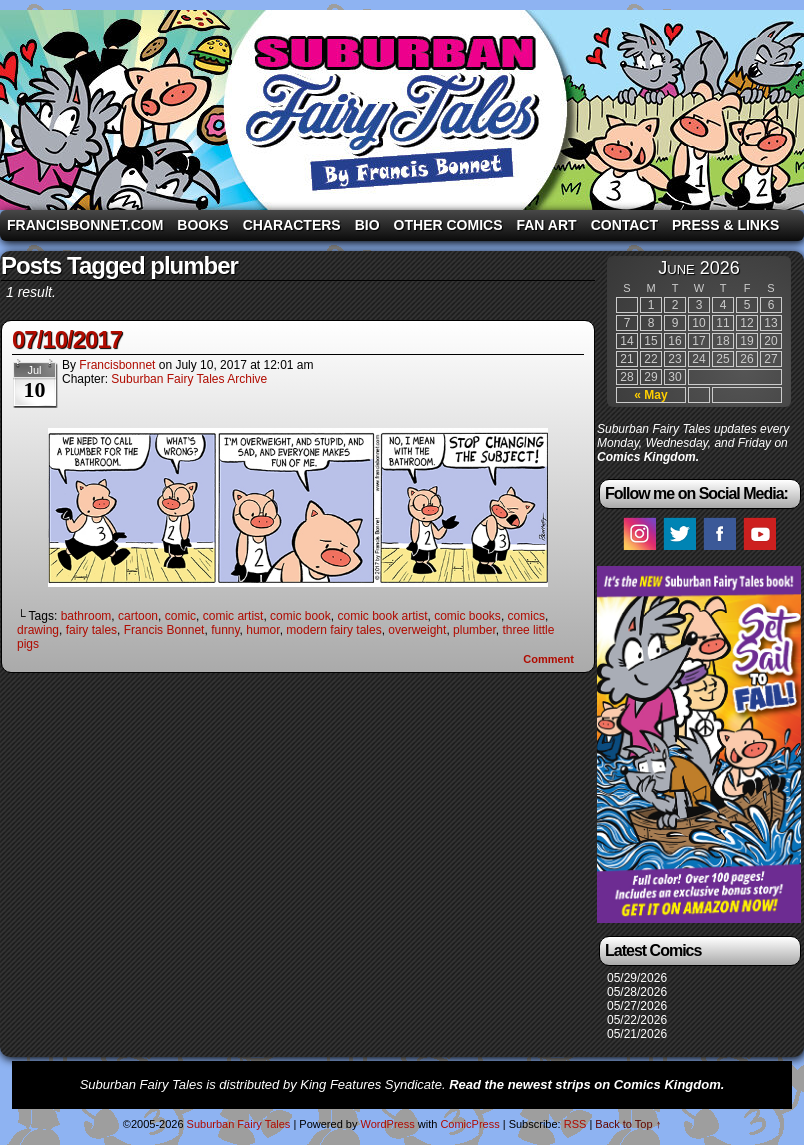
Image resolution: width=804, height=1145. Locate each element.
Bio (367, 225)
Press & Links (725, 225)
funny (225, 630)
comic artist (233, 616)
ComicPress (469, 1124)
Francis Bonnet (164, 630)
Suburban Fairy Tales (402, 110)
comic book (300, 616)
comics (526, 616)
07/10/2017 (67, 339)
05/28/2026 (637, 992)
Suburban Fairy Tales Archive (189, 379)
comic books (467, 616)
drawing (38, 630)
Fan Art (546, 225)
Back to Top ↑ (628, 1124)
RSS (575, 1124)
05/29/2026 (637, 978)
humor (262, 630)
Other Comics (448, 225)
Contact (624, 225)
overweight (417, 630)
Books (202, 225)
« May (650, 395)
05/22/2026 (637, 1020)
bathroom (86, 616)
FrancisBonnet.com (85, 225)
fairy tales (91, 630)
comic (180, 616)
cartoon (138, 616)
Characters (292, 225)
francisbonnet (117, 365)
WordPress (387, 1124)
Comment (548, 659)
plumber (474, 630)
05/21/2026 (637, 1034)
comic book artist (382, 616)
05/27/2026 (637, 1006)
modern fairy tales (333, 630)
